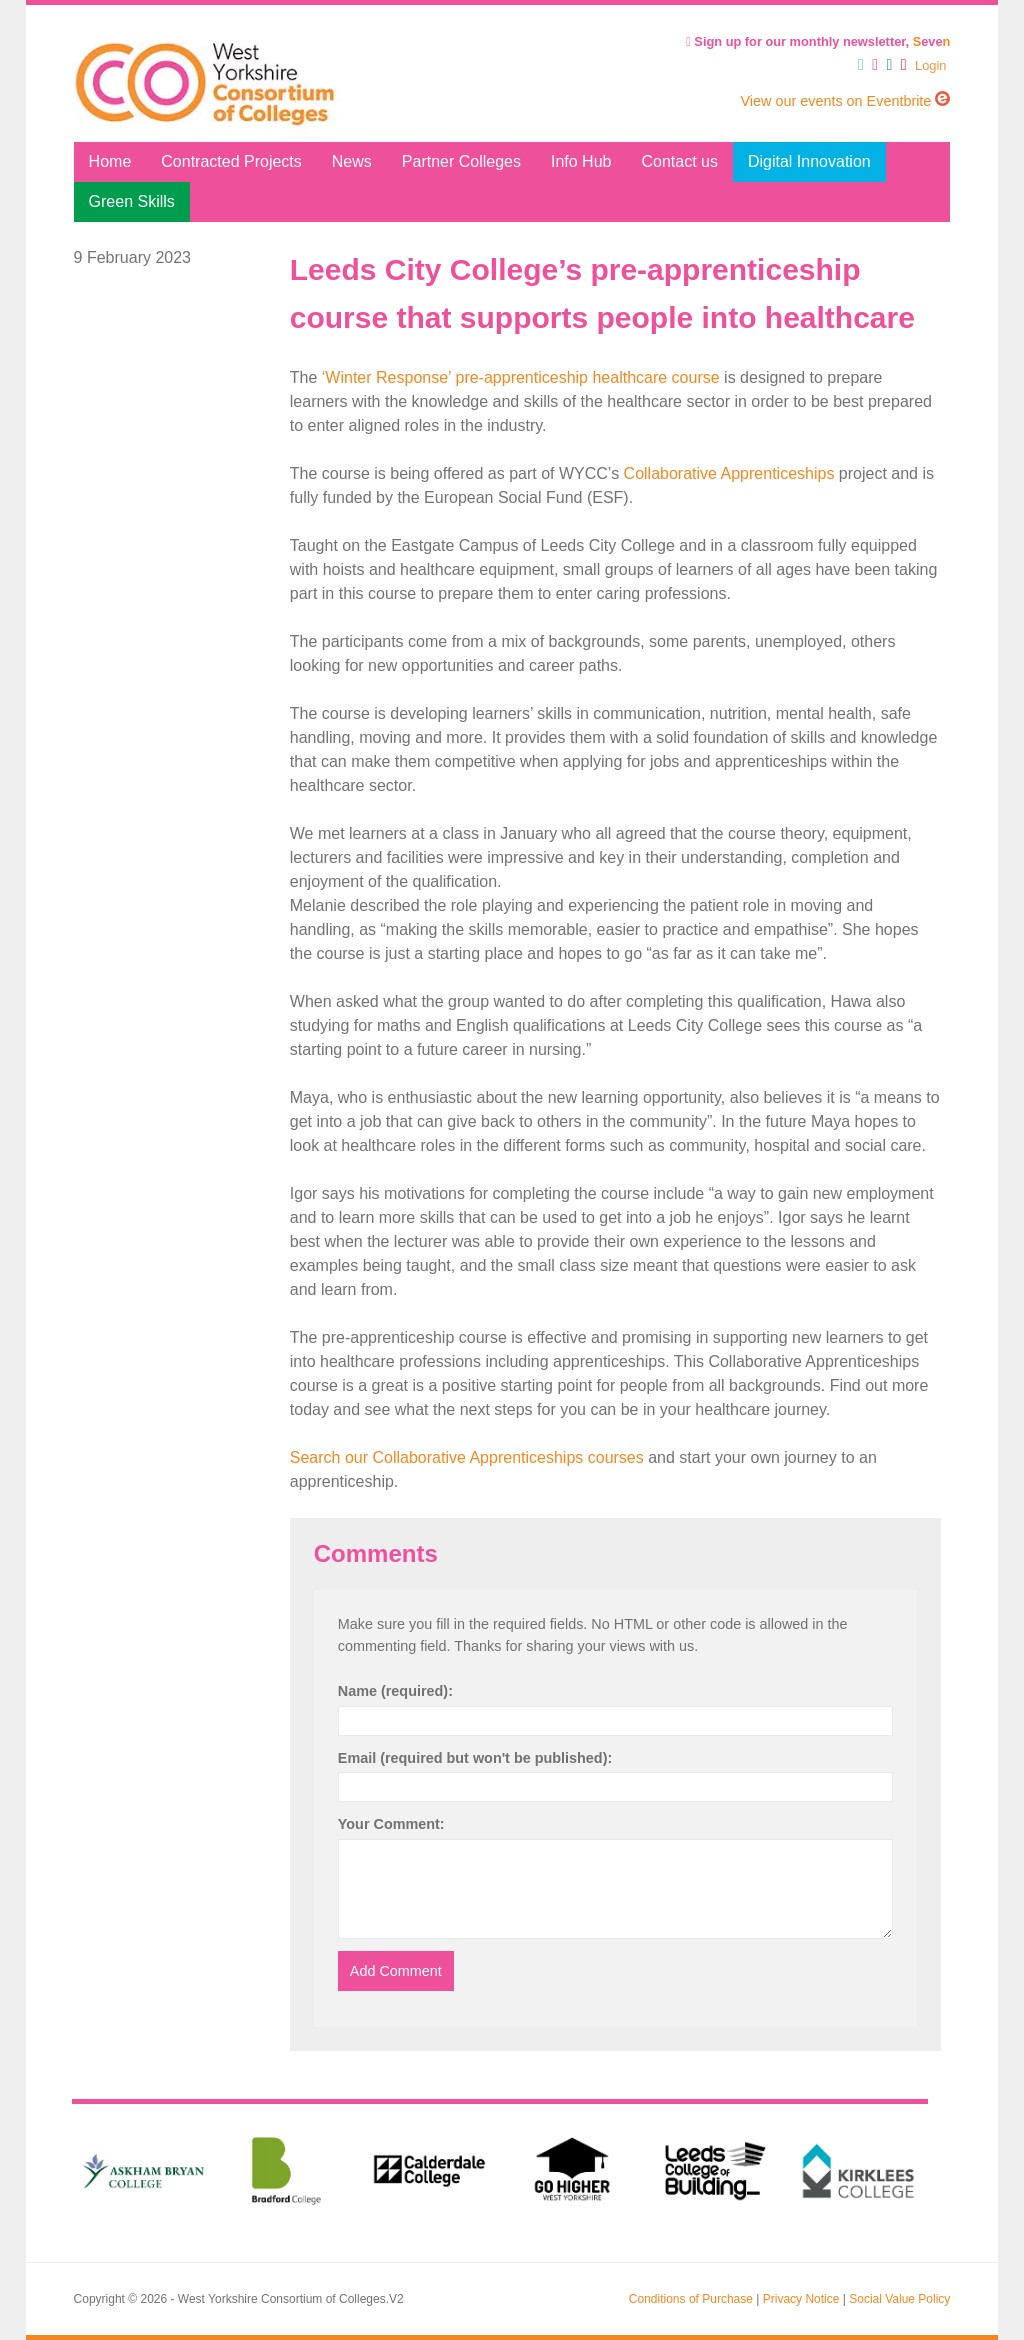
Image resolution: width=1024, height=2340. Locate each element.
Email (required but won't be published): (475, 1758)
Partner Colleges (461, 161)
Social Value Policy (899, 2299)
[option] (143, 2171)
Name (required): (395, 1691)
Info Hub (581, 161)
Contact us (679, 161)
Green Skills (132, 201)
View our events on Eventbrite (845, 101)
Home (110, 161)
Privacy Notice (801, 2299)
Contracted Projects (231, 161)
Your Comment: (391, 1824)
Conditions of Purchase (691, 2299)
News (352, 161)
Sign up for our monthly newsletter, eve (818, 41)
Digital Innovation (809, 161)
